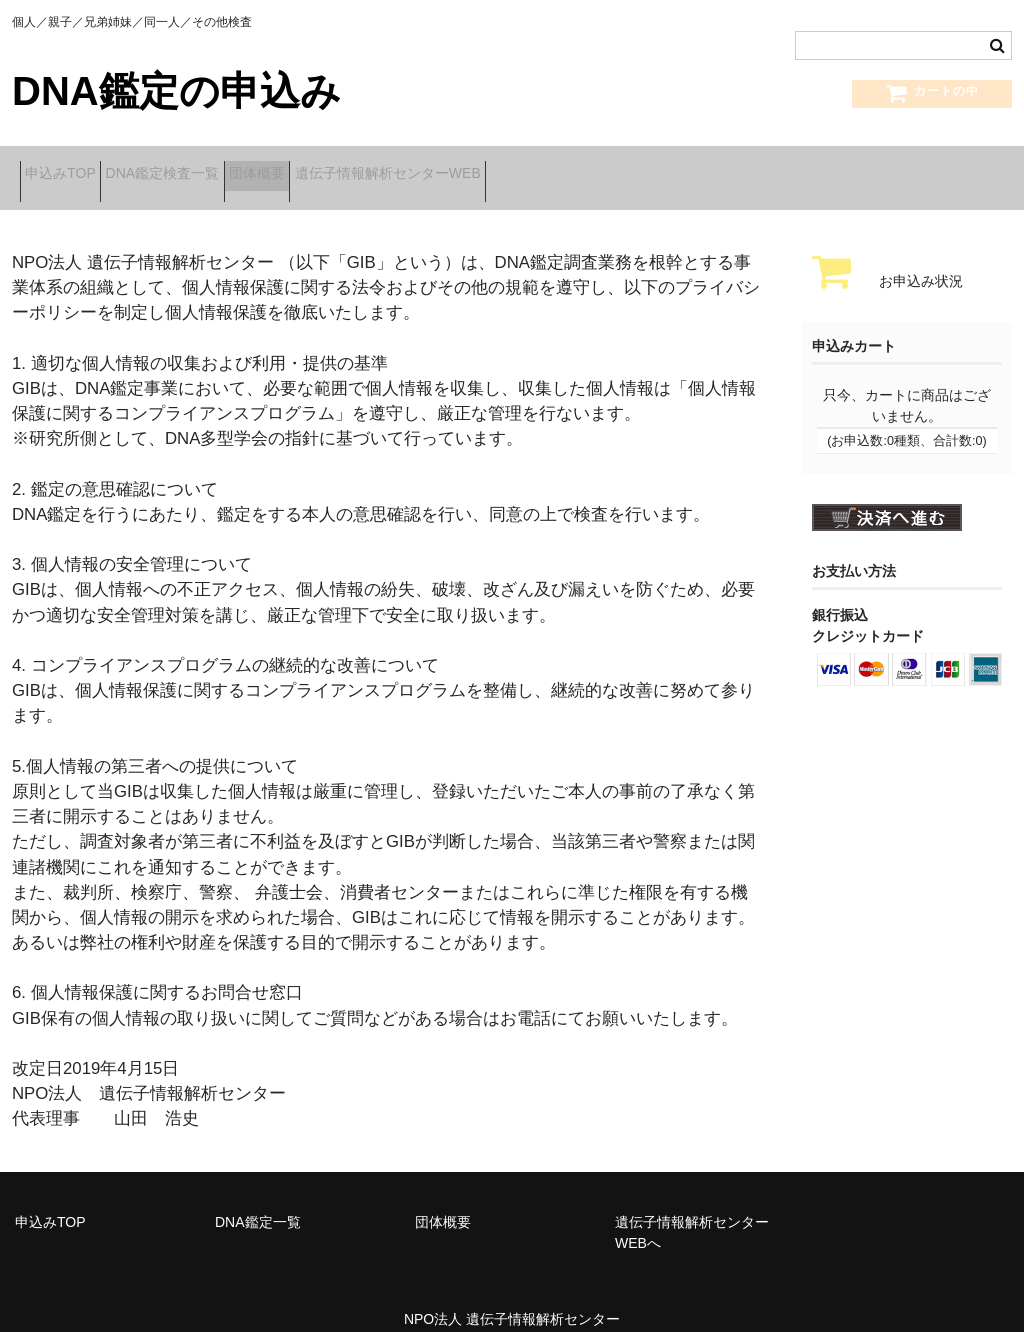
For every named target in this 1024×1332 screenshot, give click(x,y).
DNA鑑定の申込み (176, 91)
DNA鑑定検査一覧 (201, 167)
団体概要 (327, 167)
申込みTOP (68, 167)
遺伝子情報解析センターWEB (489, 167)
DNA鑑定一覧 (258, 1199)
